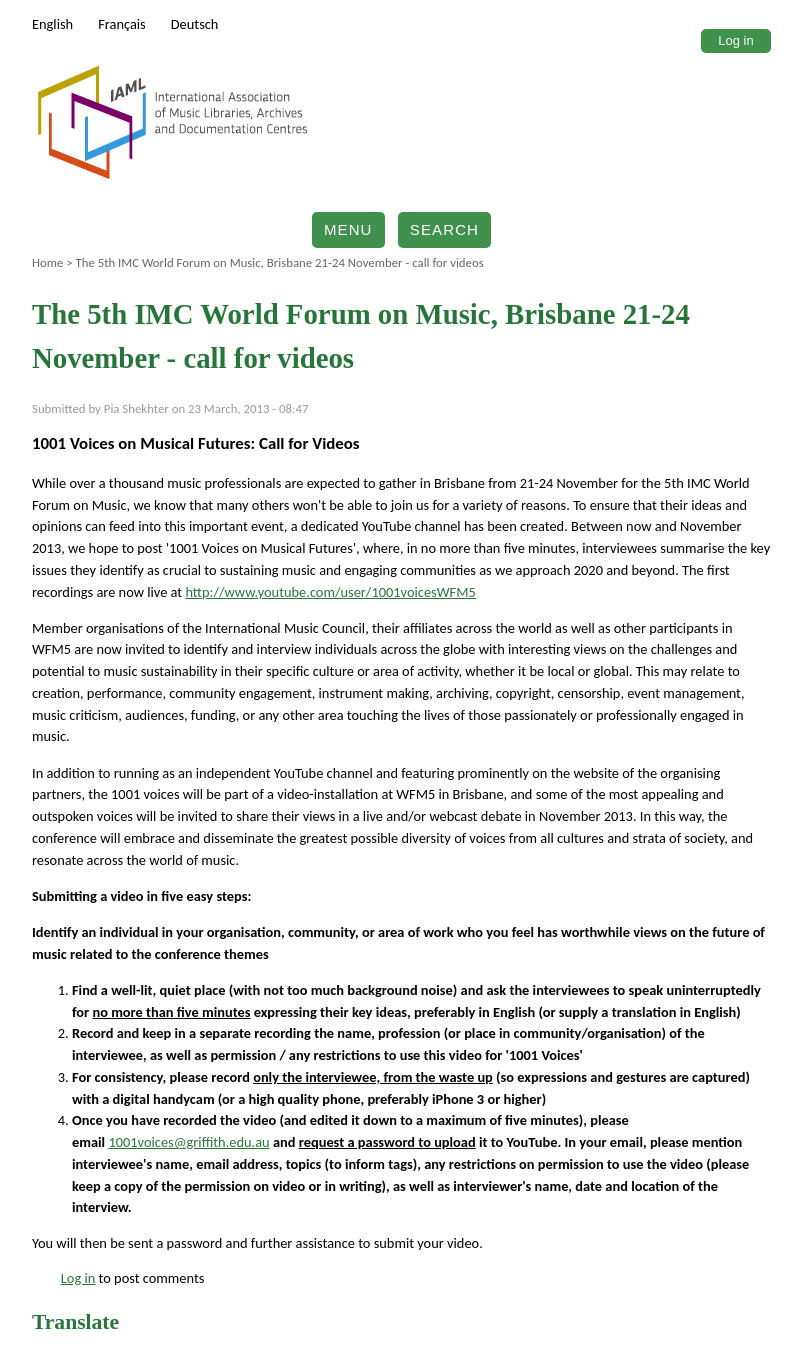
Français (122, 24)
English (52, 24)
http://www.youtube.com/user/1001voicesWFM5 (330, 592)
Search (444, 229)
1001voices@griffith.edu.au (188, 1142)
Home (47, 262)
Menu (348, 229)
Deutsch (195, 24)
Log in (735, 40)
